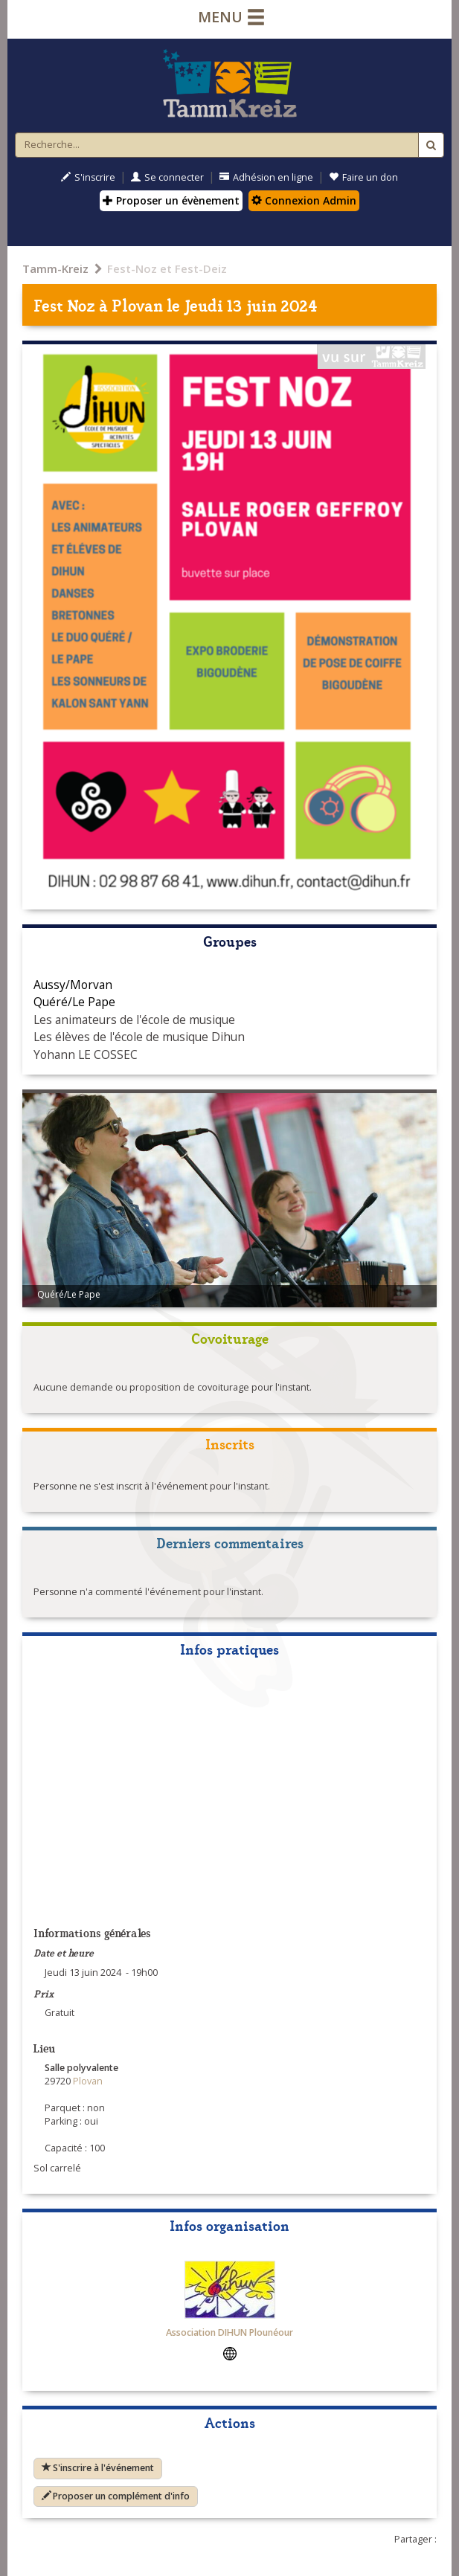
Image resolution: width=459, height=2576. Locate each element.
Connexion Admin (303, 200)
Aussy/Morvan (72, 984)
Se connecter (167, 177)
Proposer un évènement (171, 200)
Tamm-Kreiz (55, 268)
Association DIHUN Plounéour (229, 2332)
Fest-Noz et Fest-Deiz (167, 268)
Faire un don (363, 177)
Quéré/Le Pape (74, 1002)
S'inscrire (88, 177)
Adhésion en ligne (266, 177)
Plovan (137, 304)
